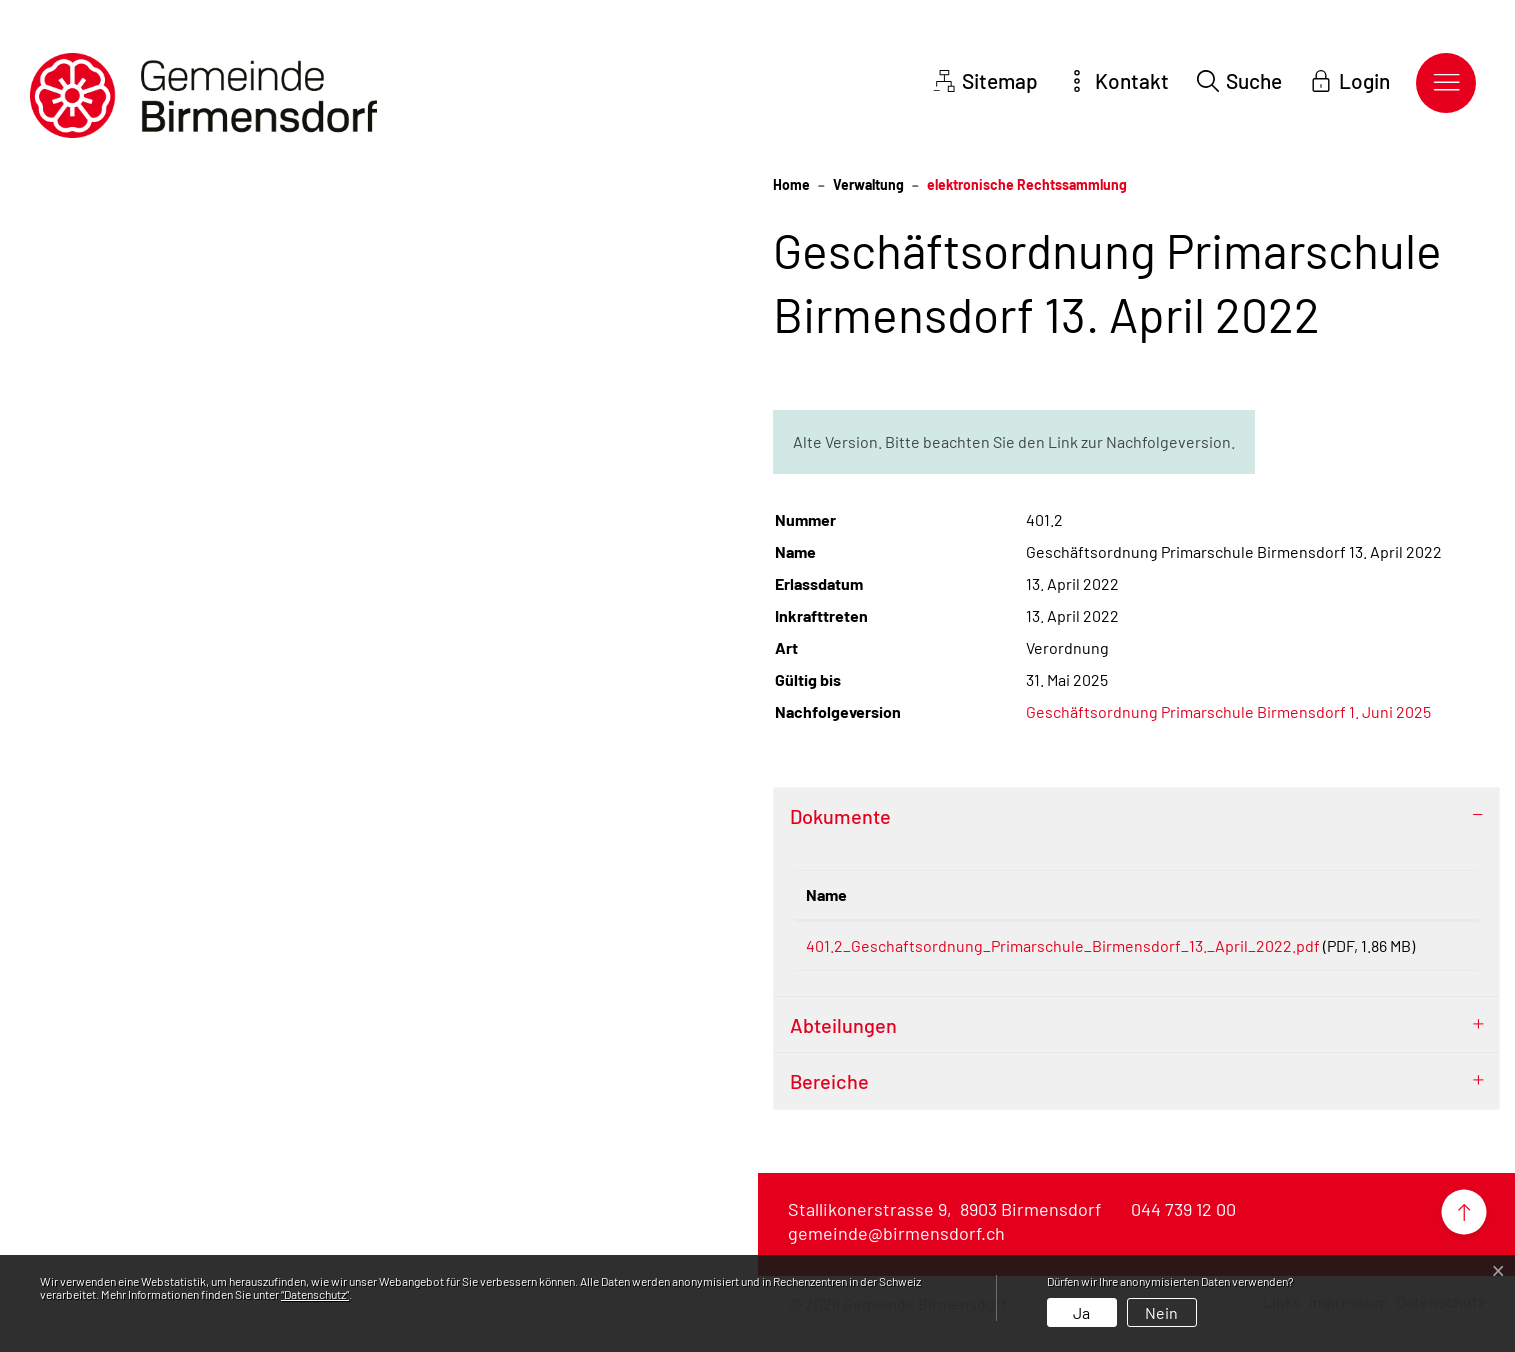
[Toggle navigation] (1446, 83)
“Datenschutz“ (315, 1294)
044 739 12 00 (1183, 1233)
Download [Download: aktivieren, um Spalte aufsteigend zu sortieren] (1423, 894)
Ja (1081, 1312)
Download (1427, 949)
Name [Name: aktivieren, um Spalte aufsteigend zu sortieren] (826, 894)
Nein (1161, 1312)
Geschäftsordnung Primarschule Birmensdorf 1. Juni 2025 (1228, 711)
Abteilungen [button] (843, 1049)
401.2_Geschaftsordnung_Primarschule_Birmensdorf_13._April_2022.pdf (1063, 945)
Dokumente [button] (840, 816)
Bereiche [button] (829, 1105)
